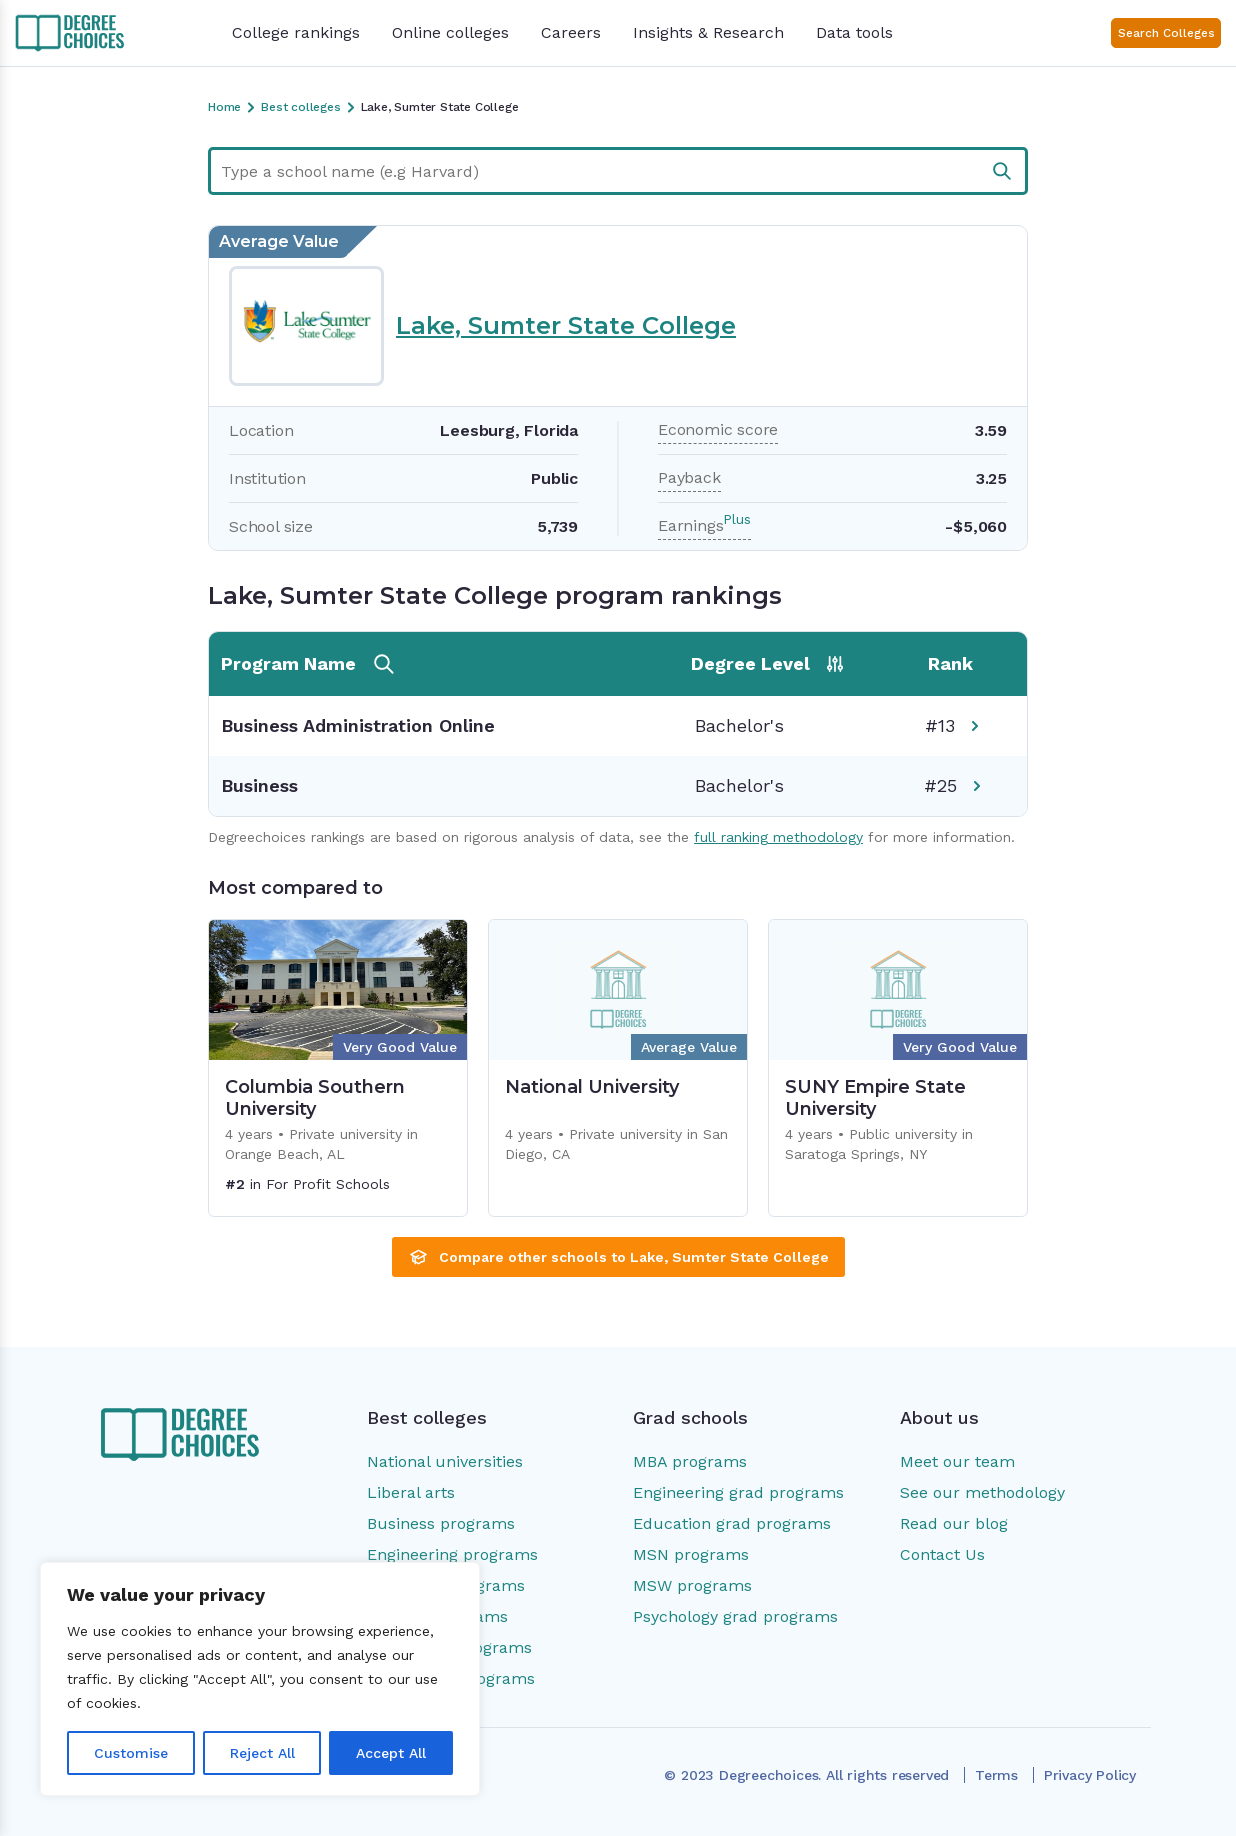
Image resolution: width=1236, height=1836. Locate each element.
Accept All (391, 1753)
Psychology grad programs (735, 1616)
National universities (445, 1461)
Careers (571, 32)
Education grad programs (732, 1523)
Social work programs (451, 1678)
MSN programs (691, 1554)
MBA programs (690, 1461)
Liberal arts (411, 1492)
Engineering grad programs (738, 1492)
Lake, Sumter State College (566, 325)
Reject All (262, 1753)
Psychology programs (449, 1647)
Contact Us (942, 1554)
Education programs (446, 1585)
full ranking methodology (778, 837)
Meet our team (957, 1461)
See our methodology (982, 1492)
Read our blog (954, 1523)
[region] (260, 1679)
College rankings (296, 32)
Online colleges (450, 32)
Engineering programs (452, 1554)
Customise (131, 1753)
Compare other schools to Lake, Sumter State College (618, 1257)
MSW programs (692, 1585)
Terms (996, 1775)
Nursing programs (437, 1616)
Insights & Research (708, 32)
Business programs (441, 1523)
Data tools (854, 32)
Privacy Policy (1090, 1775)
